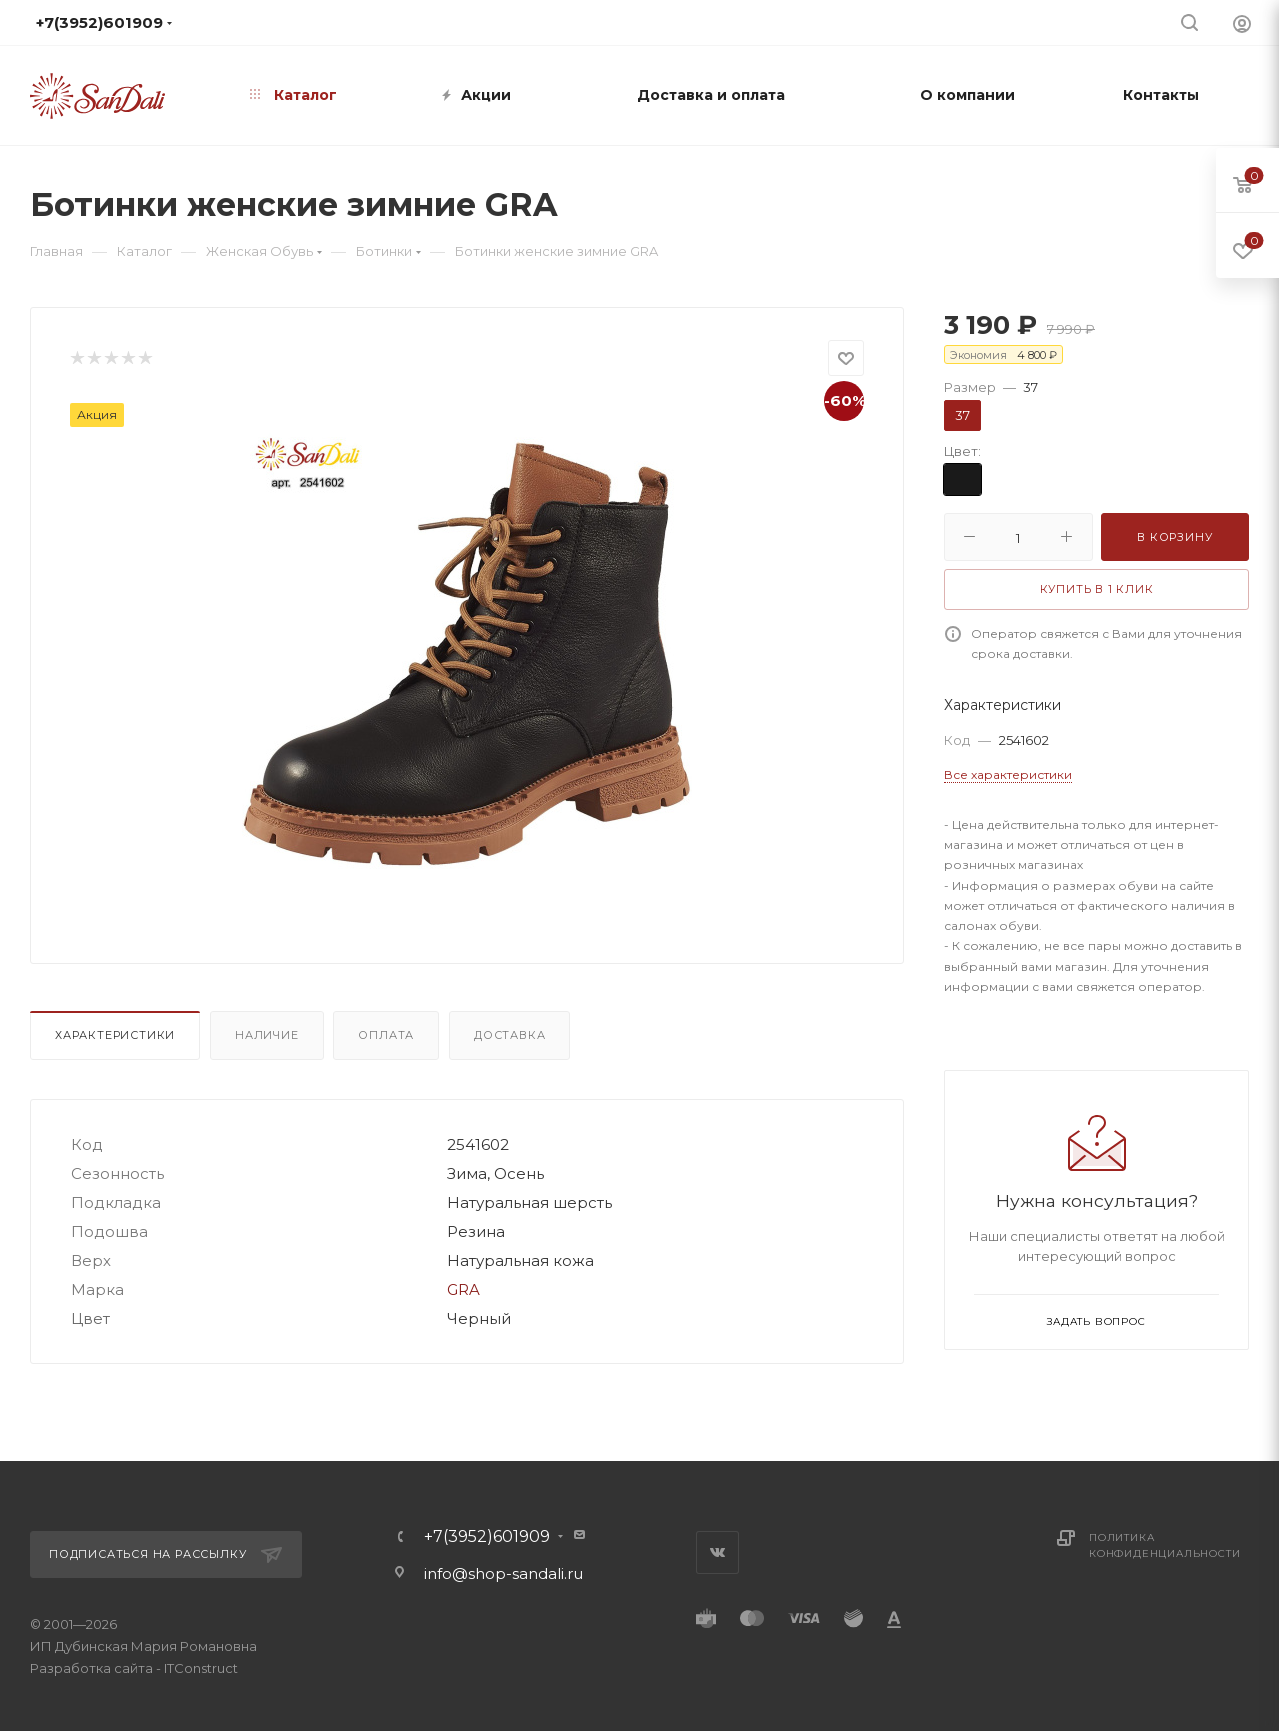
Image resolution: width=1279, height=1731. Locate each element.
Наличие (267, 1035)
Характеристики (115, 1035)
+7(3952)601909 (487, 1537)
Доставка (509, 1035)
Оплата (386, 1035)
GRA (463, 1289)
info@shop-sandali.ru (683, 22)
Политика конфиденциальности (1164, 1545)
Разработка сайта (91, 1668)
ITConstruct (201, 1668)
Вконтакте (717, 1552)
